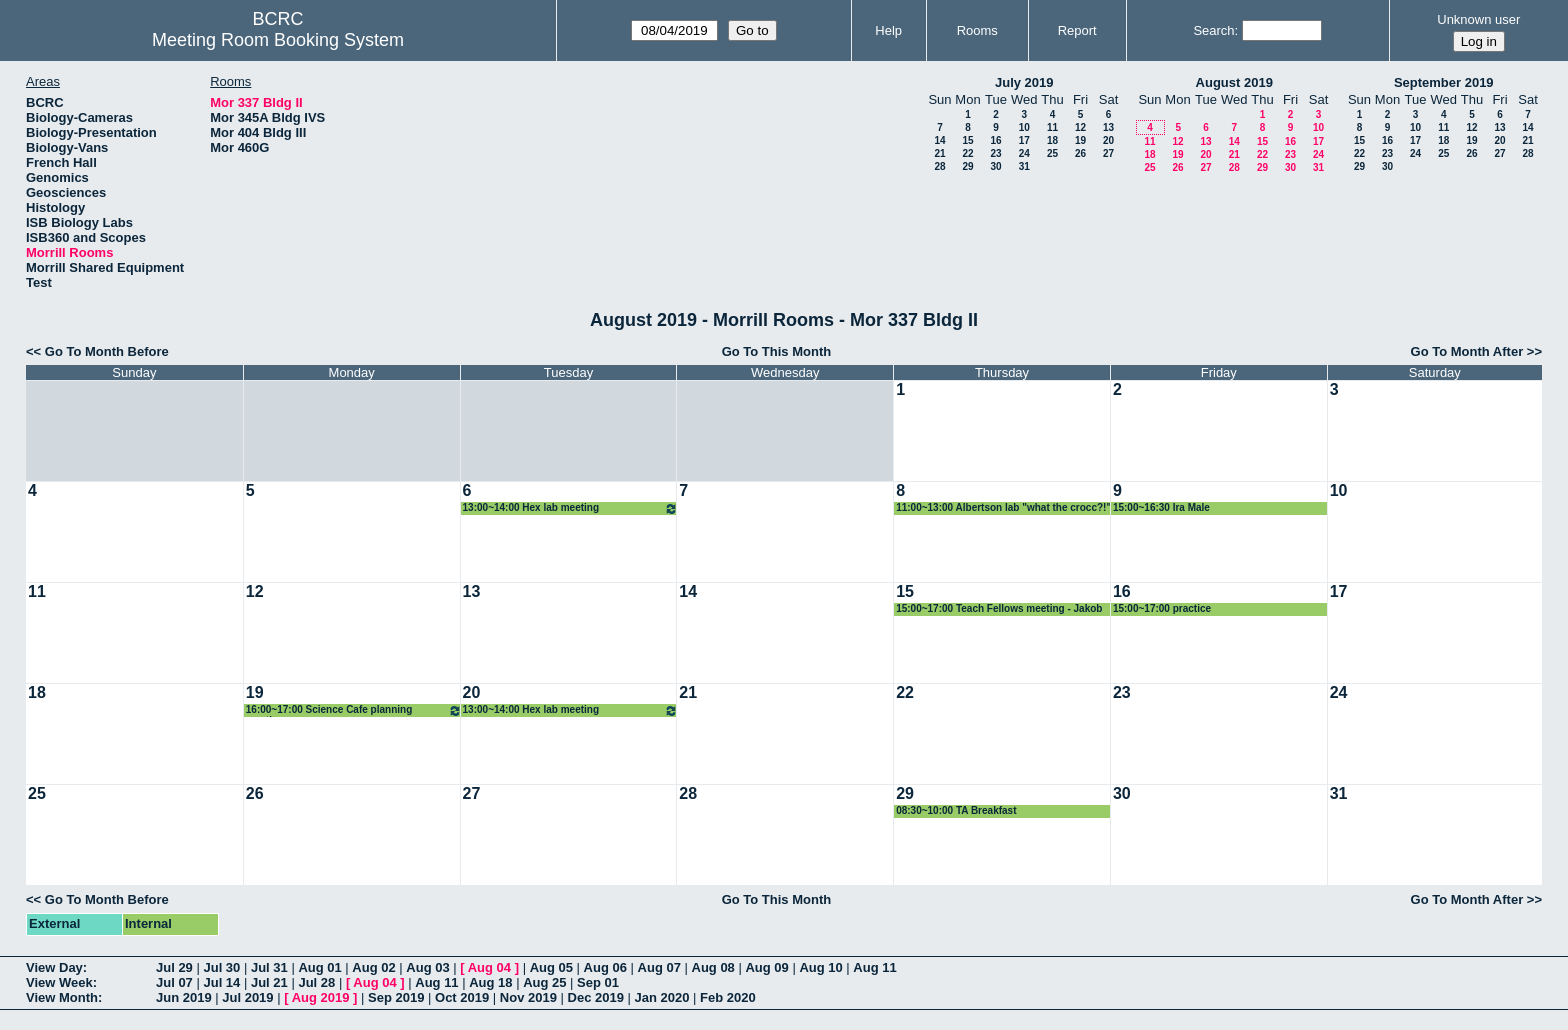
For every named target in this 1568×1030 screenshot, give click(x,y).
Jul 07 (174, 982)
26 (1080, 153)
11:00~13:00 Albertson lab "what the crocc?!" (1003, 507)
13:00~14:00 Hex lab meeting (571, 508)
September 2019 (1444, 82)
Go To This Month (777, 351)
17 (1024, 140)
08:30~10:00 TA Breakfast (956, 810)
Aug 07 (659, 967)
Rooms (977, 30)
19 (1080, 140)
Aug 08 (713, 967)
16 (995, 140)
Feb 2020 (728, 997)
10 (1024, 127)
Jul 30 (221, 967)
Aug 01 (319, 967)
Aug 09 (766, 967)
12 (1080, 127)
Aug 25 (544, 982)
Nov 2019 (528, 997)
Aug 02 (373, 967)
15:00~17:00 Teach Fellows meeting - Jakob (999, 608)
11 (1052, 127)
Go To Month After (1467, 351)
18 (1052, 140)
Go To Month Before (107, 351)
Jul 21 (269, 982)
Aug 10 (820, 967)
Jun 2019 (184, 997)
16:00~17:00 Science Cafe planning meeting (354, 710)
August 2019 (1234, 82)
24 (1024, 153)
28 (939, 166)
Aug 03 (427, 967)
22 (967, 153)
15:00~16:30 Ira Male (1161, 507)
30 (995, 166)
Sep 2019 (396, 997)
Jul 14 (221, 982)
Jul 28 (316, 982)
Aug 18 (490, 982)
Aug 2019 (321, 997)
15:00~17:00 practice (1162, 608)
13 (1108, 127)
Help (888, 30)
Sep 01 (598, 982)
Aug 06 (605, 967)
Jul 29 (174, 967)
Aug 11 (874, 967)
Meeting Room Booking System (278, 40)
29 (967, 166)
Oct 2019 (462, 997)
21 (939, 153)
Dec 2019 (596, 997)
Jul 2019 (247, 997)
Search (1213, 30)
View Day (54, 967)
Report (1077, 30)
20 (1108, 140)
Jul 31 (269, 967)
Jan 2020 (662, 997)
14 (939, 140)
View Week (59, 982)
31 (1024, 166)
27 (1108, 153)
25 (1052, 153)
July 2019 (1024, 82)
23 (995, 153)
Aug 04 (489, 967)
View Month (62, 997)
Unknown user (1478, 19)
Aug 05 (551, 967)
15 (967, 140)
